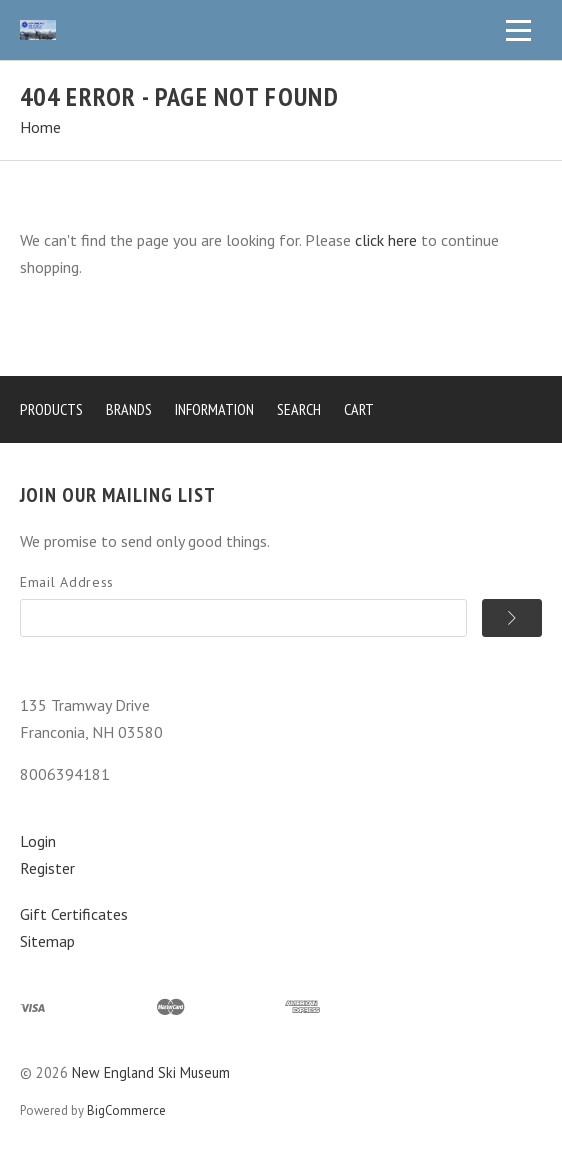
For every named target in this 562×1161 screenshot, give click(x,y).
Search (299, 409)
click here (386, 240)
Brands (129, 409)
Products (51, 409)
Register (47, 868)
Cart (359, 409)
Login (38, 841)
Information (214, 409)
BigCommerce (126, 1110)
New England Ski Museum (151, 1072)
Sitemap (47, 941)
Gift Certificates (74, 914)
